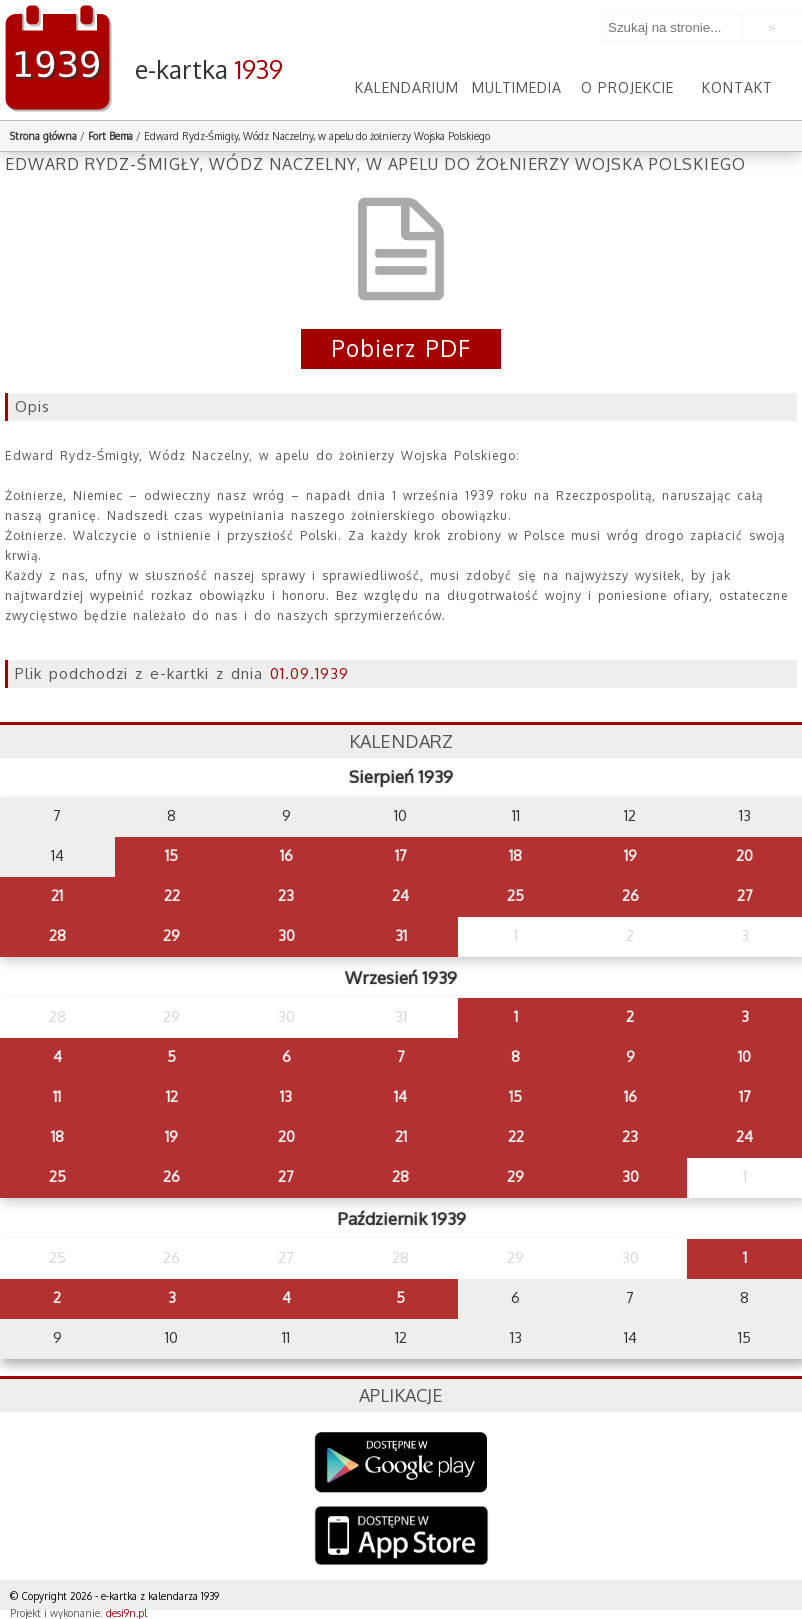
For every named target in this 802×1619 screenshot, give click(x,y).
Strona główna (43, 136)
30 (286, 935)
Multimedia (517, 87)
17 (401, 855)
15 (171, 855)
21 (57, 895)
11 (57, 1096)
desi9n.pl (126, 1613)
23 (286, 895)
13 (286, 1096)
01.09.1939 (309, 673)
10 (744, 1056)
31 (401, 935)
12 (172, 1096)
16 (286, 855)
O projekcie (627, 87)
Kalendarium (407, 87)
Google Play (401, 1462)
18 (515, 855)
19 (630, 855)
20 (744, 855)
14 (400, 1096)
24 (400, 895)
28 (57, 935)
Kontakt (737, 87)
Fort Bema (110, 136)
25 (515, 895)
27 (745, 895)
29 (171, 935)
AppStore (401, 1537)
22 (172, 895)
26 (630, 895)
